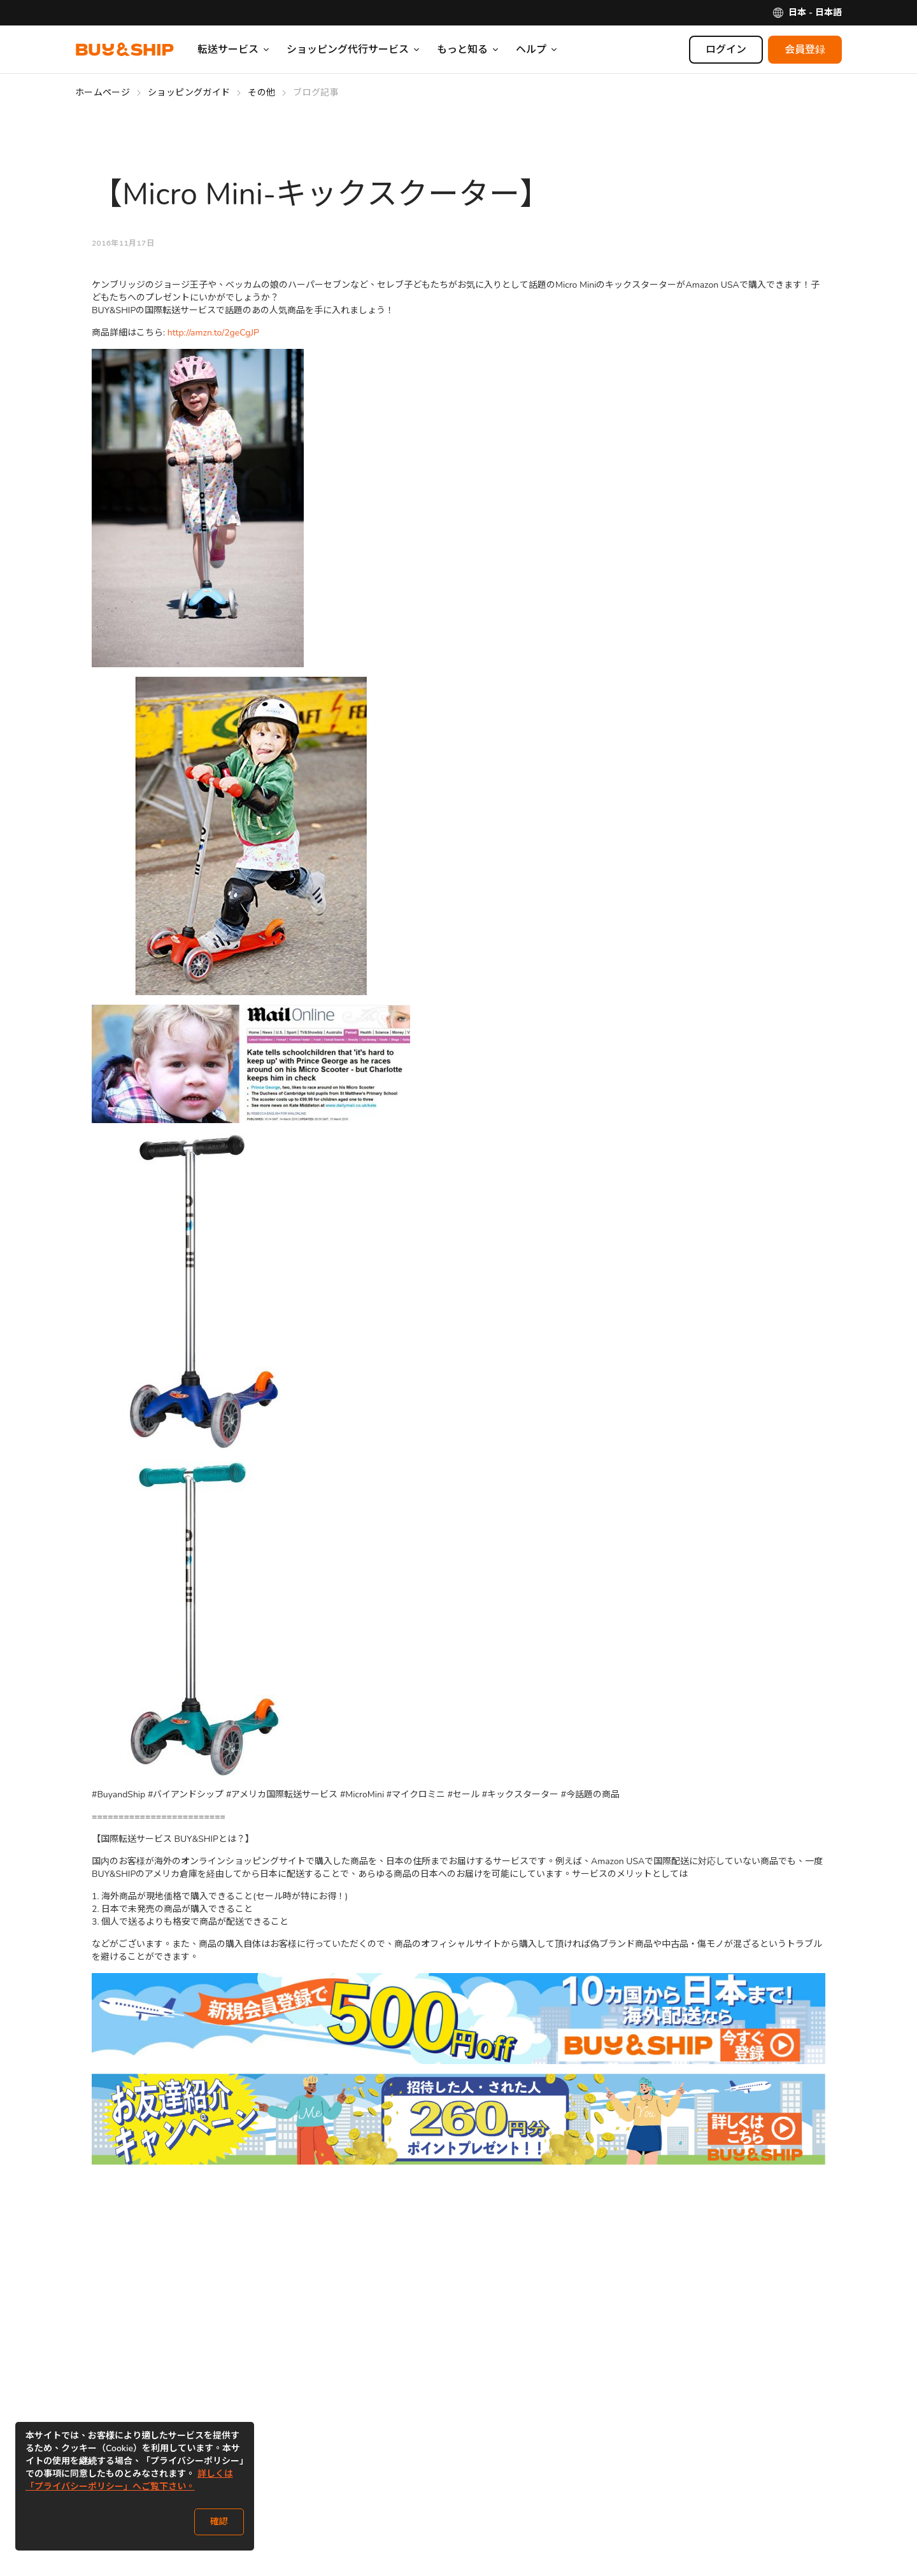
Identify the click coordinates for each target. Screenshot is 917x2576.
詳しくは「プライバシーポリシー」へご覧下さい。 (129, 2480)
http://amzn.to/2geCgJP (213, 333)
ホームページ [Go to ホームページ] (102, 93)
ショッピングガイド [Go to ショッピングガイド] (189, 93)
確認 (219, 2522)
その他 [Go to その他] (261, 93)
